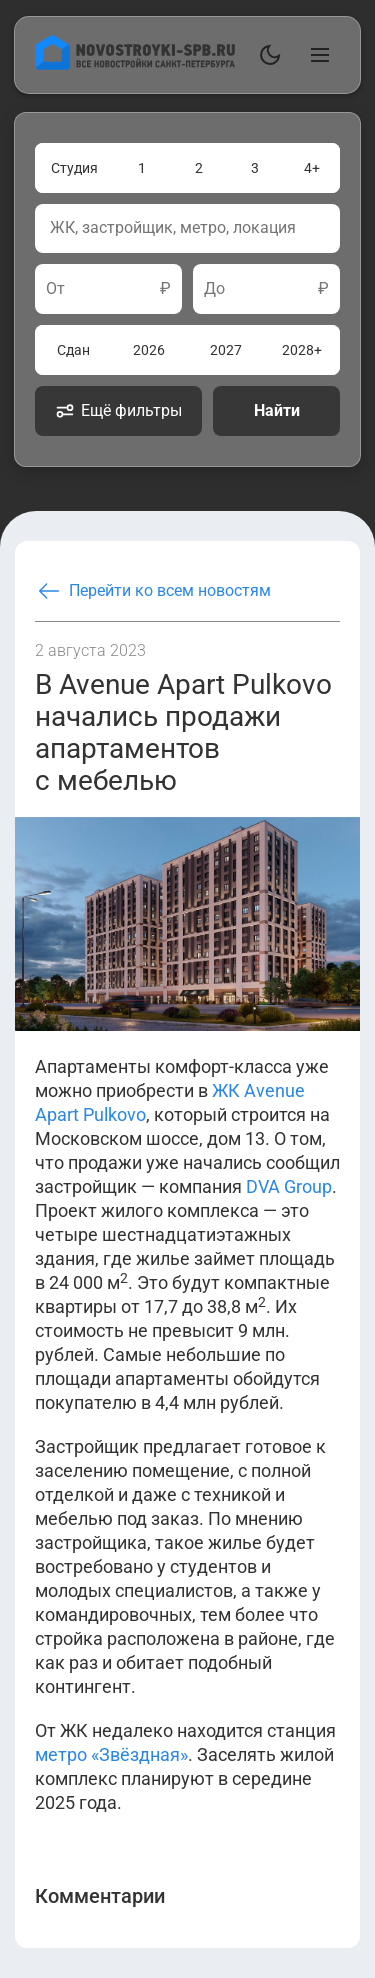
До (214, 289)
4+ (312, 168)
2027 (226, 350)
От (55, 289)
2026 (149, 350)
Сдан (73, 350)
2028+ (302, 350)
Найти (277, 410)
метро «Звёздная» (111, 1754)
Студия (74, 168)
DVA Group (289, 1186)
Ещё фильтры (118, 411)
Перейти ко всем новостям (153, 591)
